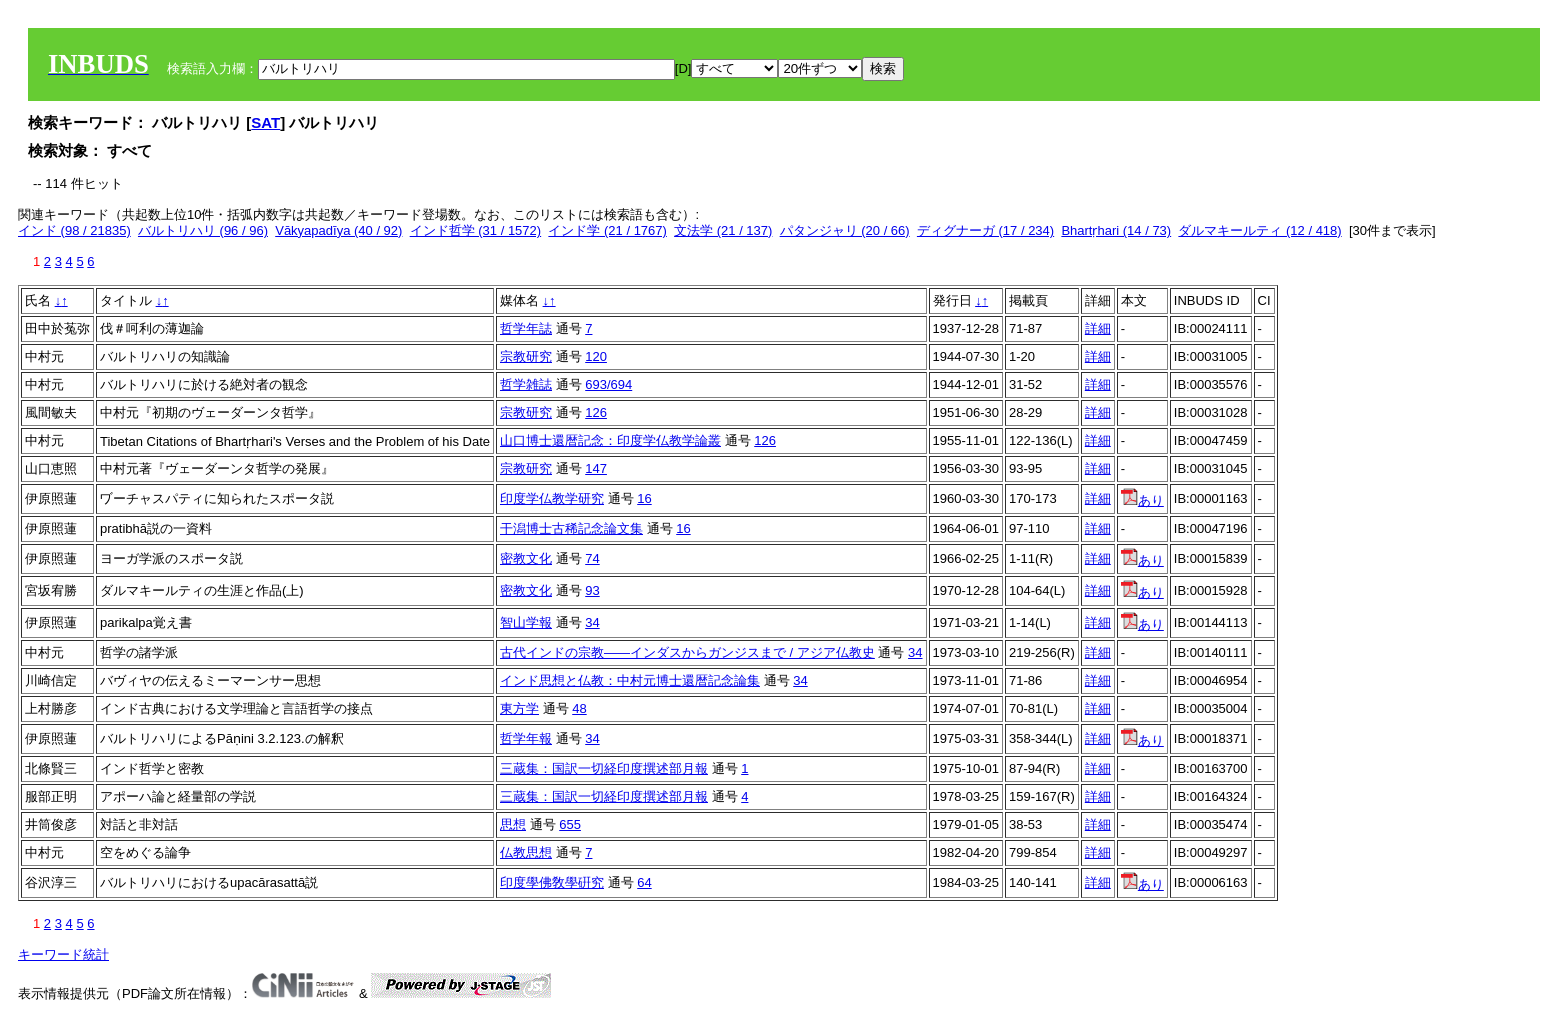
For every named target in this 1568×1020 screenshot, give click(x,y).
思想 (513, 824)
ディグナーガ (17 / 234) (985, 230)
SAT (265, 122)
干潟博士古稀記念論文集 (571, 528)
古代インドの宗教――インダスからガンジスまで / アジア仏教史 (687, 652)
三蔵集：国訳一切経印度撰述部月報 (604, 768)
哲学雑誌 (526, 384)
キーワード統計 (63, 954)
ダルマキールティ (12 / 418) (1259, 230)
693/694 (608, 384)
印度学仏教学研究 (552, 498)
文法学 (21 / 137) (723, 230)
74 (592, 558)
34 (592, 622)
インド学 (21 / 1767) (607, 230)
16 (644, 498)
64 (644, 882)
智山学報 (526, 622)
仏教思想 (526, 852)
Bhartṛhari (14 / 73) (1116, 230)
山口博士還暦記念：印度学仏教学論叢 (610, 440)
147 (596, 468)
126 (596, 412)
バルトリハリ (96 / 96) (203, 230)
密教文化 (526, 558)
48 (579, 708)
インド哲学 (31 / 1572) (476, 230)
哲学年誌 (526, 328)
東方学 (519, 708)
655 (570, 824)
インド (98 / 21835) (74, 230)
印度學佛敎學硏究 (552, 882)
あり (1142, 500)
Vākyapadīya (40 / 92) (338, 230)
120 (596, 356)
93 (592, 590)
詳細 (1098, 328)
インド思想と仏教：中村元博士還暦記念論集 (630, 680)
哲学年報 (526, 738)
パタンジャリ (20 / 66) (845, 230)
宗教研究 (526, 356)
